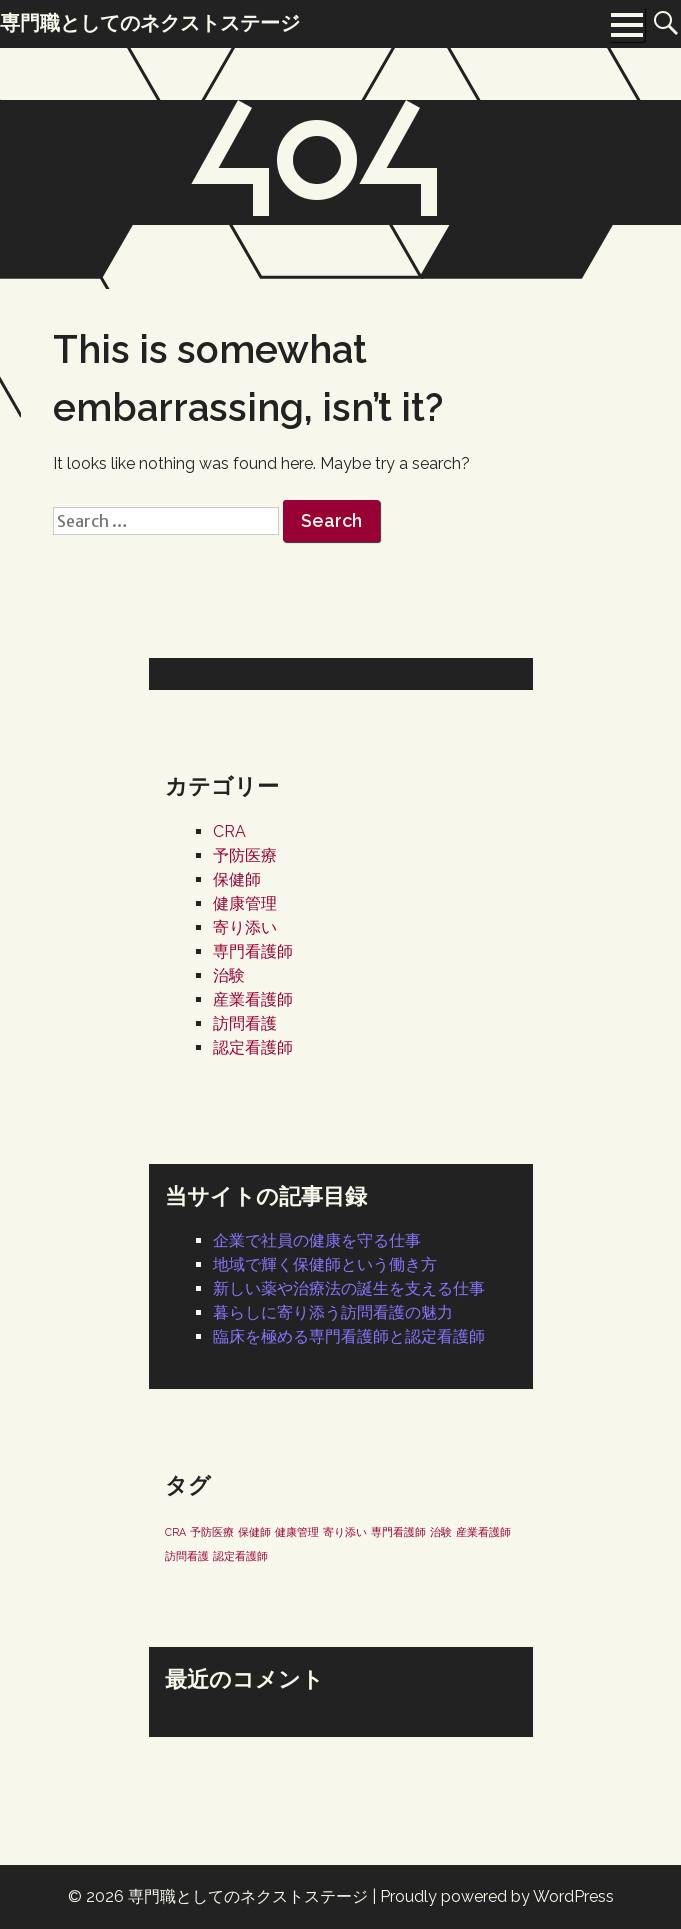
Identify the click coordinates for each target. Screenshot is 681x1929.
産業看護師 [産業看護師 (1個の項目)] (483, 1532)
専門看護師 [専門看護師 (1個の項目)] (398, 1532)
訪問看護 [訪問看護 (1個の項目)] (187, 1556)
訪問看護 (245, 1023)
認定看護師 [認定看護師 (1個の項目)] (240, 1556)
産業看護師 (253, 999)
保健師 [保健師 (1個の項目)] (254, 1532)
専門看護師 (253, 951)
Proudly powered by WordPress (497, 1896)
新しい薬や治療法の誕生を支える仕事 (349, 1288)
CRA (229, 831)
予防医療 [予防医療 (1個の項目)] (212, 1532)
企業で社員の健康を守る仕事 (317, 1240)
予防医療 (245, 855)
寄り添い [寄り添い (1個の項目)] (345, 1532)
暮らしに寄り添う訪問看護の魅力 (333, 1312)
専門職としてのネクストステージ (248, 1896)
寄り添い (245, 927)
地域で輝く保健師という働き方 (325, 1264)
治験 (229, 975)
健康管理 (245, 903)
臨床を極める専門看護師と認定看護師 (349, 1336)
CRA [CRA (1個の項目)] (175, 1532)
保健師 (237, 879)
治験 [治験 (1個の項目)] (441, 1532)
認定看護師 (253, 1047)
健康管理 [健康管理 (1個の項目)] (297, 1532)
